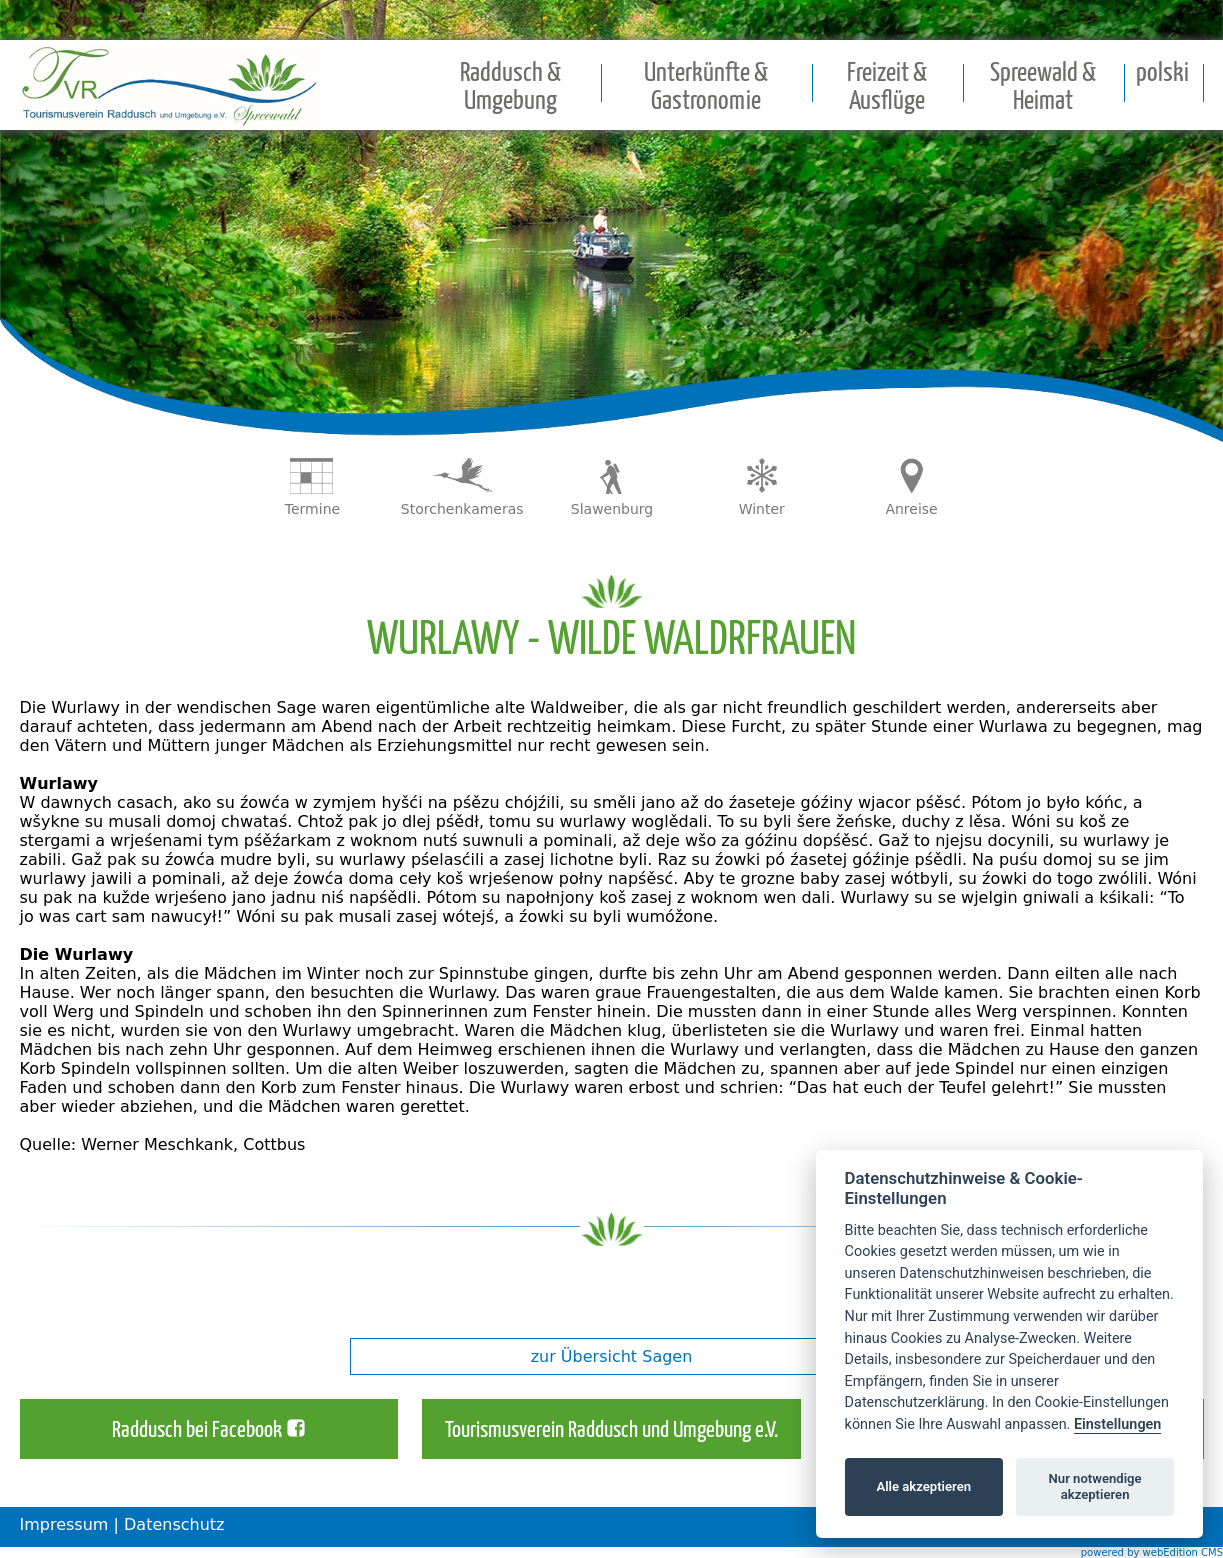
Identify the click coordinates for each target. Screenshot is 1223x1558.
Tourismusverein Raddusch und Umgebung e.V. (611, 1431)
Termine (312, 509)
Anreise (911, 509)
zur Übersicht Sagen (612, 1356)
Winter (762, 509)
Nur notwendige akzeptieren (1095, 1486)
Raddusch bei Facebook (197, 1431)
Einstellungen (1117, 1424)
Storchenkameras (462, 509)
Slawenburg (612, 509)
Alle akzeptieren (923, 1486)
